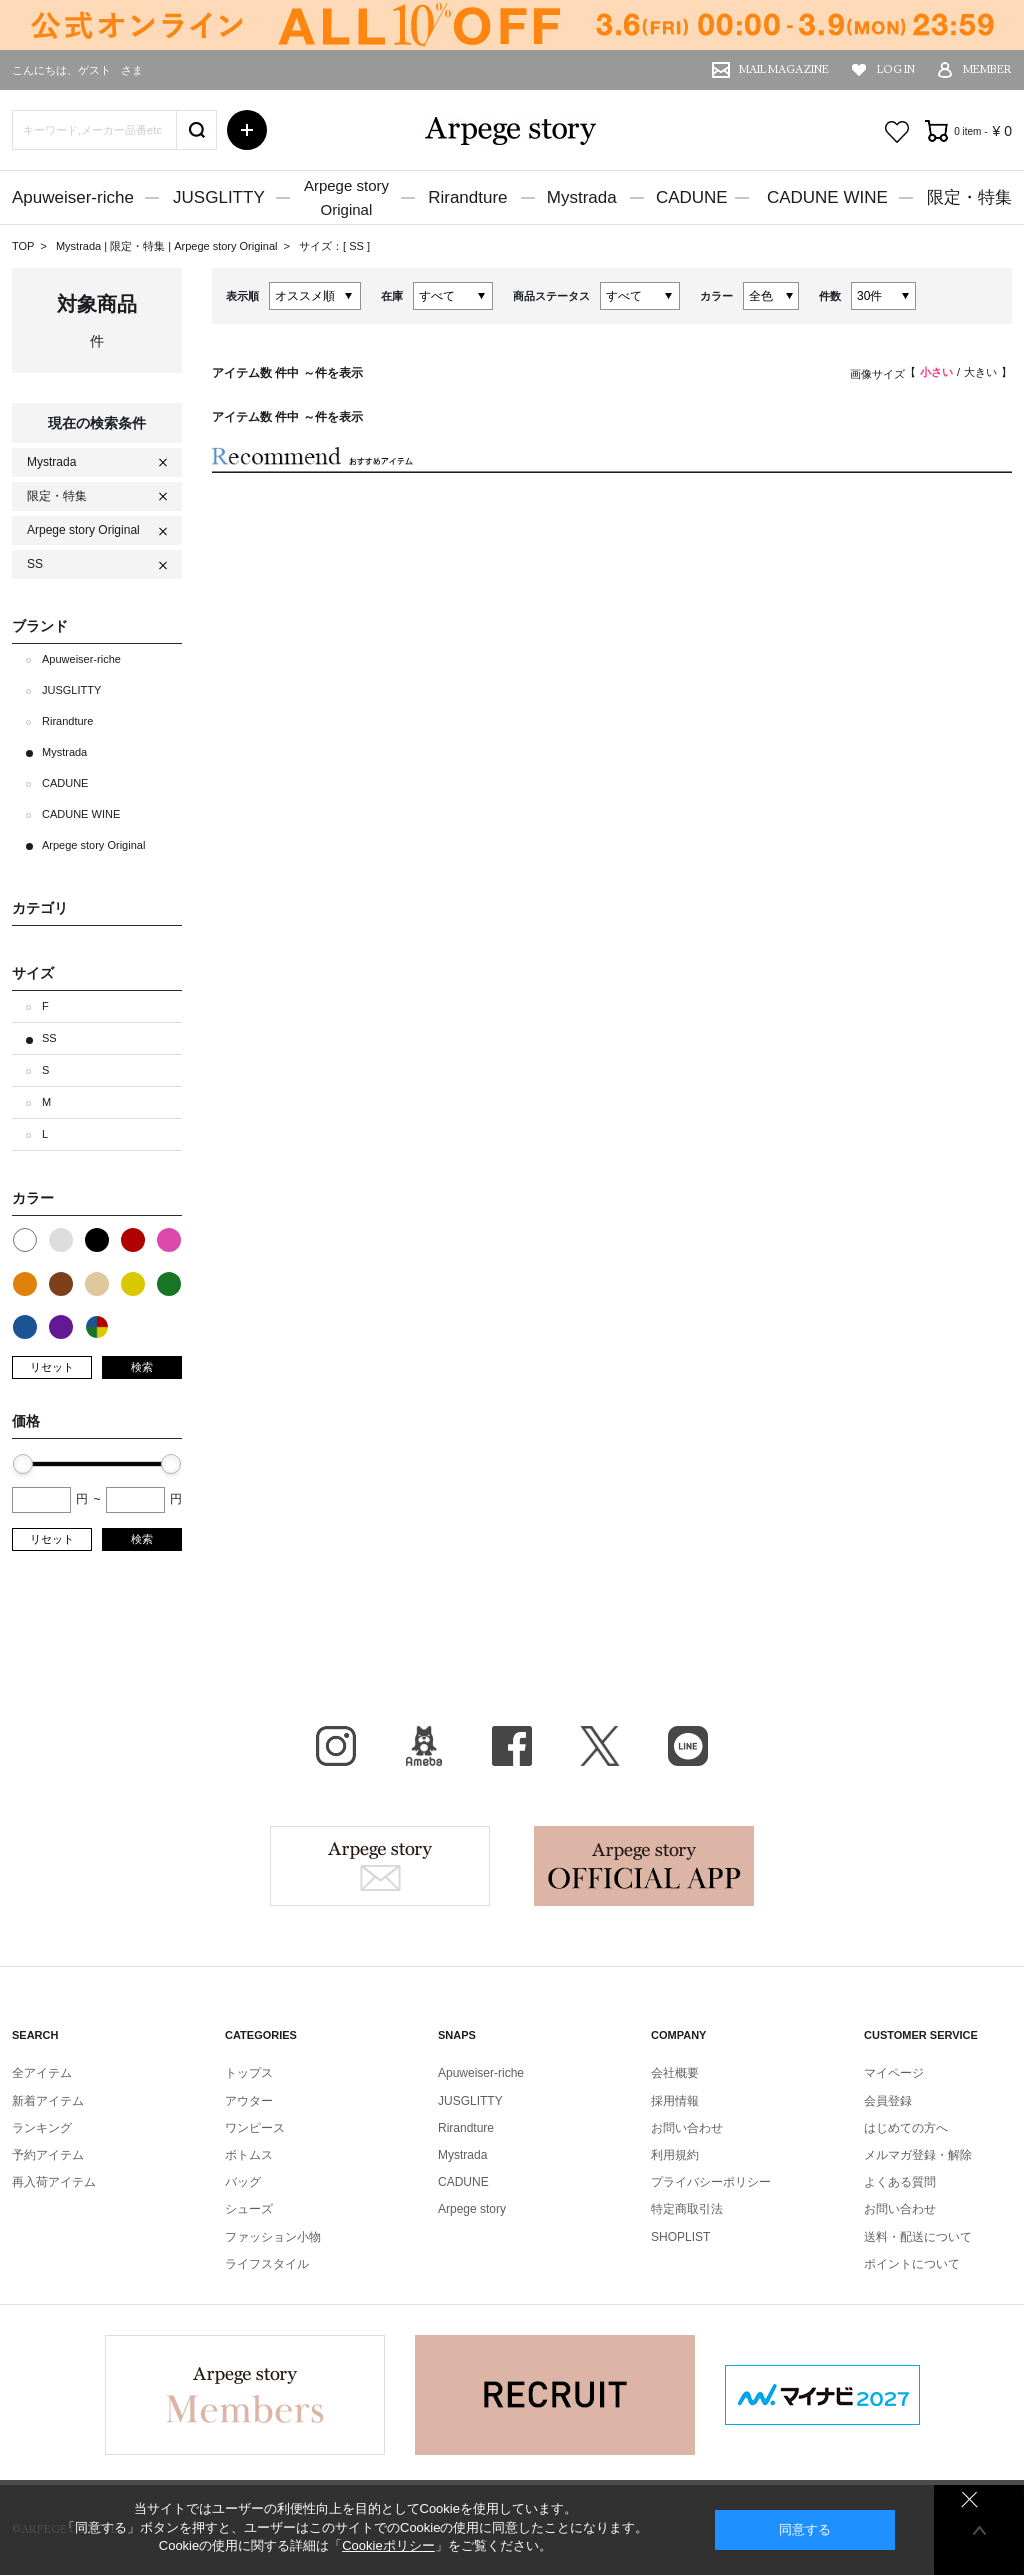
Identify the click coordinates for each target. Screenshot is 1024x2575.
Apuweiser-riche (73, 197)
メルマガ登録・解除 (918, 2155)
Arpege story (380, 1866)
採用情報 (675, 2101)
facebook (512, 1746)
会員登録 (888, 2101)
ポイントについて (912, 2264)
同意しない (969, 2499)
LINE (688, 1746)
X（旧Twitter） (600, 1746)
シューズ (249, 2209)
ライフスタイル (267, 2264)
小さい (936, 372)
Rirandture (467, 197)
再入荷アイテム (54, 2182)
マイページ (894, 2073)
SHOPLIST (680, 2237)
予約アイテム (48, 2155)
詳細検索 (247, 130)
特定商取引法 (687, 2209)
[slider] (23, 1464)
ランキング (42, 2128)
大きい (980, 372)
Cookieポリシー (388, 2545)
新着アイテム (48, 2101)
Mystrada (582, 197)
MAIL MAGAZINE (784, 69)
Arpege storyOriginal (346, 197)
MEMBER (987, 69)
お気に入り (897, 132)
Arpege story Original (225, 246)
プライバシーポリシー (711, 2182)
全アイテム (42, 2073)
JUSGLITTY (219, 197)
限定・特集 (969, 197)
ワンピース (255, 2128)
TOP (23, 246)
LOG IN (896, 69)
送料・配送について (918, 2237)
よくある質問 (900, 2182)
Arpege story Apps (644, 1866)
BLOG (424, 1746)
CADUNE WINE (827, 197)
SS (358, 246)
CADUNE (692, 197)
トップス (249, 2073)
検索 (142, 1367)
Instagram (336, 1746)
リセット (52, 1367)
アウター (249, 2101)
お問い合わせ (687, 2128)
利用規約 (675, 2155)
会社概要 (675, 2073)
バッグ (243, 2182)
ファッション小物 (273, 2237)
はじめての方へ (906, 2128)
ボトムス (249, 2155)
